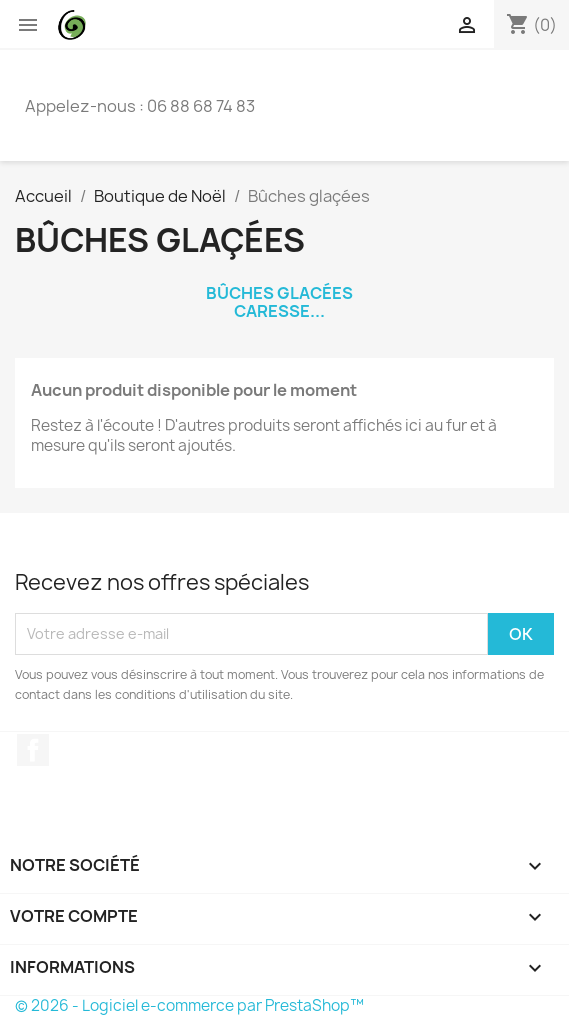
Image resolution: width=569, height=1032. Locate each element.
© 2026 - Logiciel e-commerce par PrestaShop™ (189, 1005)
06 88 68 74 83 (201, 106)
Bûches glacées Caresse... (279, 302)
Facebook (33, 750)
